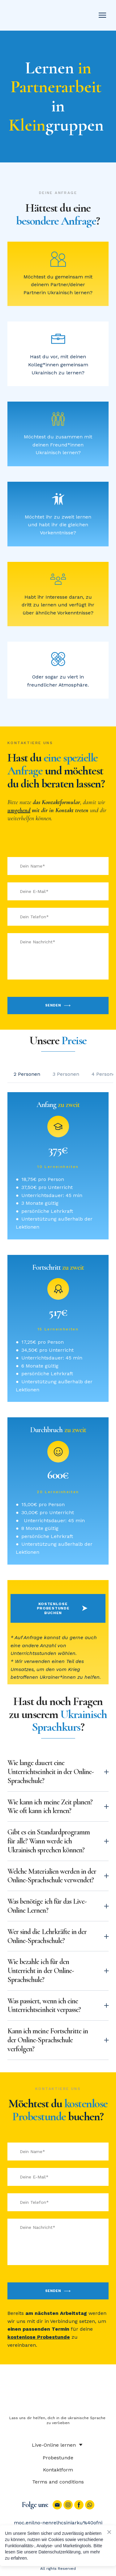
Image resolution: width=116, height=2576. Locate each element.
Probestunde (58, 2458)
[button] (26, 1074)
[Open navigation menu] (102, 15)
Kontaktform (58, 2470)
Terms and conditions (58, 2482)
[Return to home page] (36, 15)
